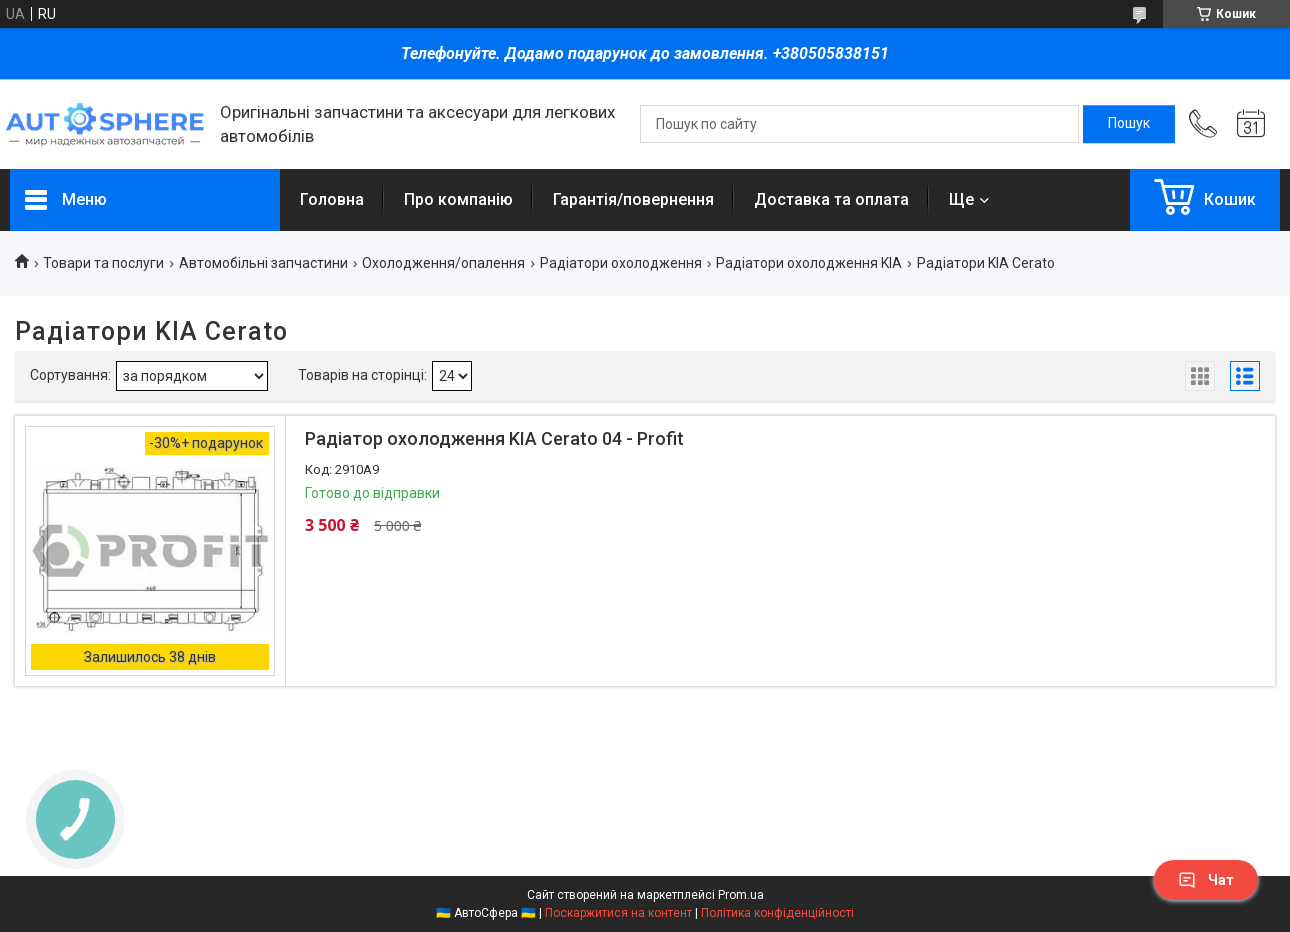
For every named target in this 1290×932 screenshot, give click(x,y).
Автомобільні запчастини (263, 263)
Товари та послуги (103, 263)
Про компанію (458, 199)
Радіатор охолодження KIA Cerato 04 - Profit (494, 438)
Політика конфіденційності (777, 913)
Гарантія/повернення (633, 199)
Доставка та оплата (831, 199)
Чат (1206, 880)
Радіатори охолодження (621, 263)
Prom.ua (741, 895)
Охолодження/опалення (443, 263)
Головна (332, 199)
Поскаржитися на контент (618, 913)
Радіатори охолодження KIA (809, 263)
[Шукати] (1129, 124)
